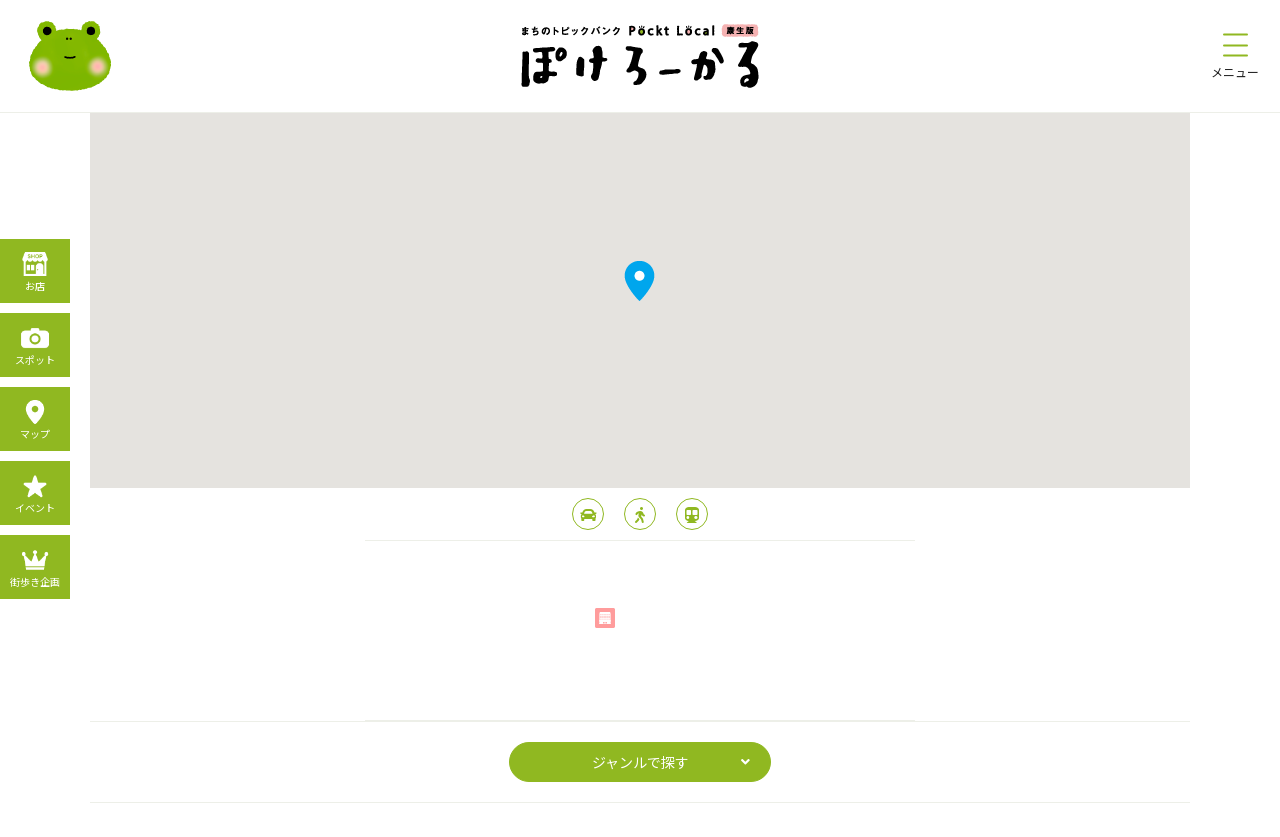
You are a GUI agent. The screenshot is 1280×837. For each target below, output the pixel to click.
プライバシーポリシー (568, 815)
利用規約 (676, 815)
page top (640, 680)
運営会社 (748, 815)
